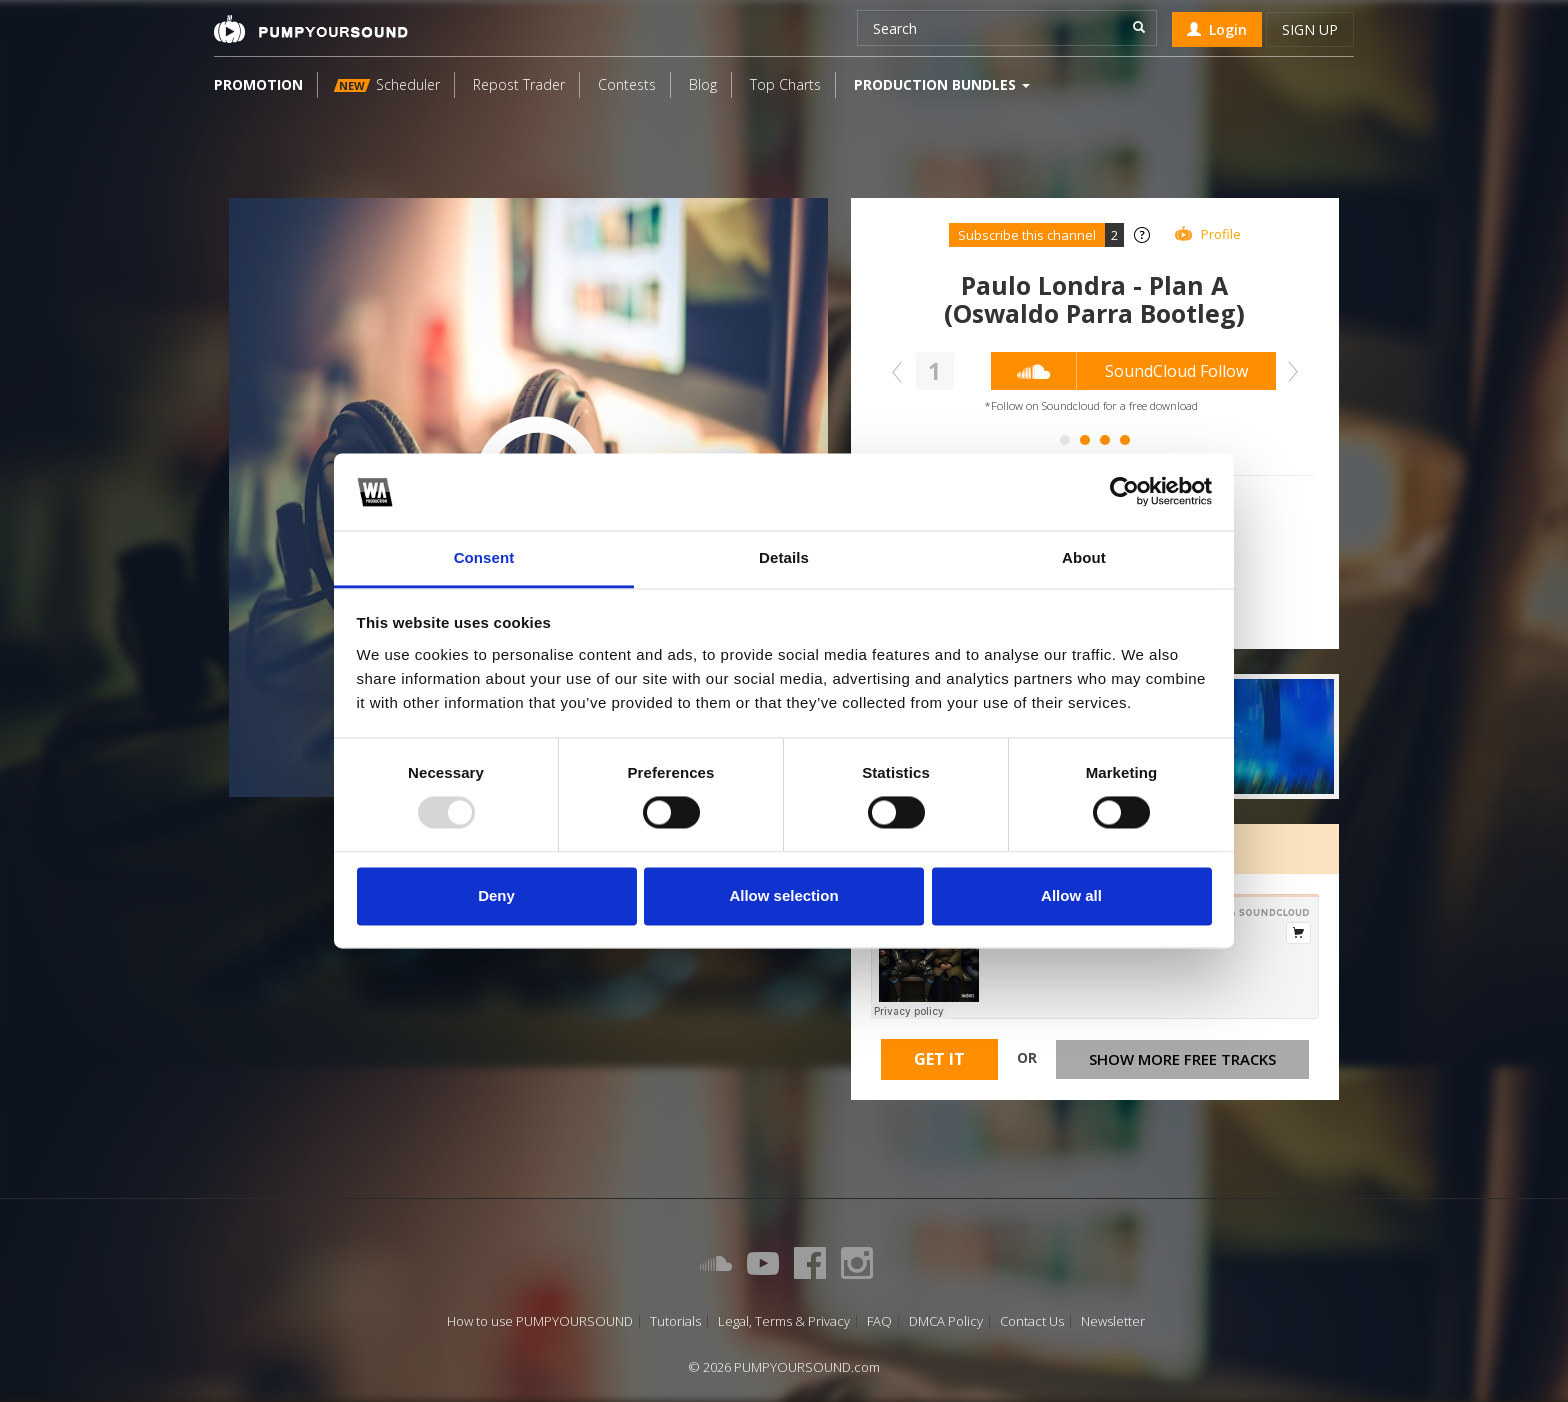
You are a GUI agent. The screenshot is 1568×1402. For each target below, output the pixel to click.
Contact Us (1032, 1321)
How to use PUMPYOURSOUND (540, 1321)
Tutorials (675, 1321)
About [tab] (1084, 557)
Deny (496, 895)
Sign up (1310, 29)
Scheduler (387, 84)
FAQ (879, 1321)
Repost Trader (519, 84)
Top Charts (785, 84)
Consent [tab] (484, 557)
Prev (902, 372)
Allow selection (783, 895)
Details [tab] (784, 557)
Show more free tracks (1182, 1059)
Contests (627, 84)
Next (1288, 372)
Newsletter (1113, 1321)
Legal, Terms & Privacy (784, 1321)
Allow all (1071, 895)
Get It (939, 1059)
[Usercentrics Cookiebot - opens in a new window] (1124, 492)
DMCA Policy (946, 1321)
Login (1217, 29)
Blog (703, 84)
